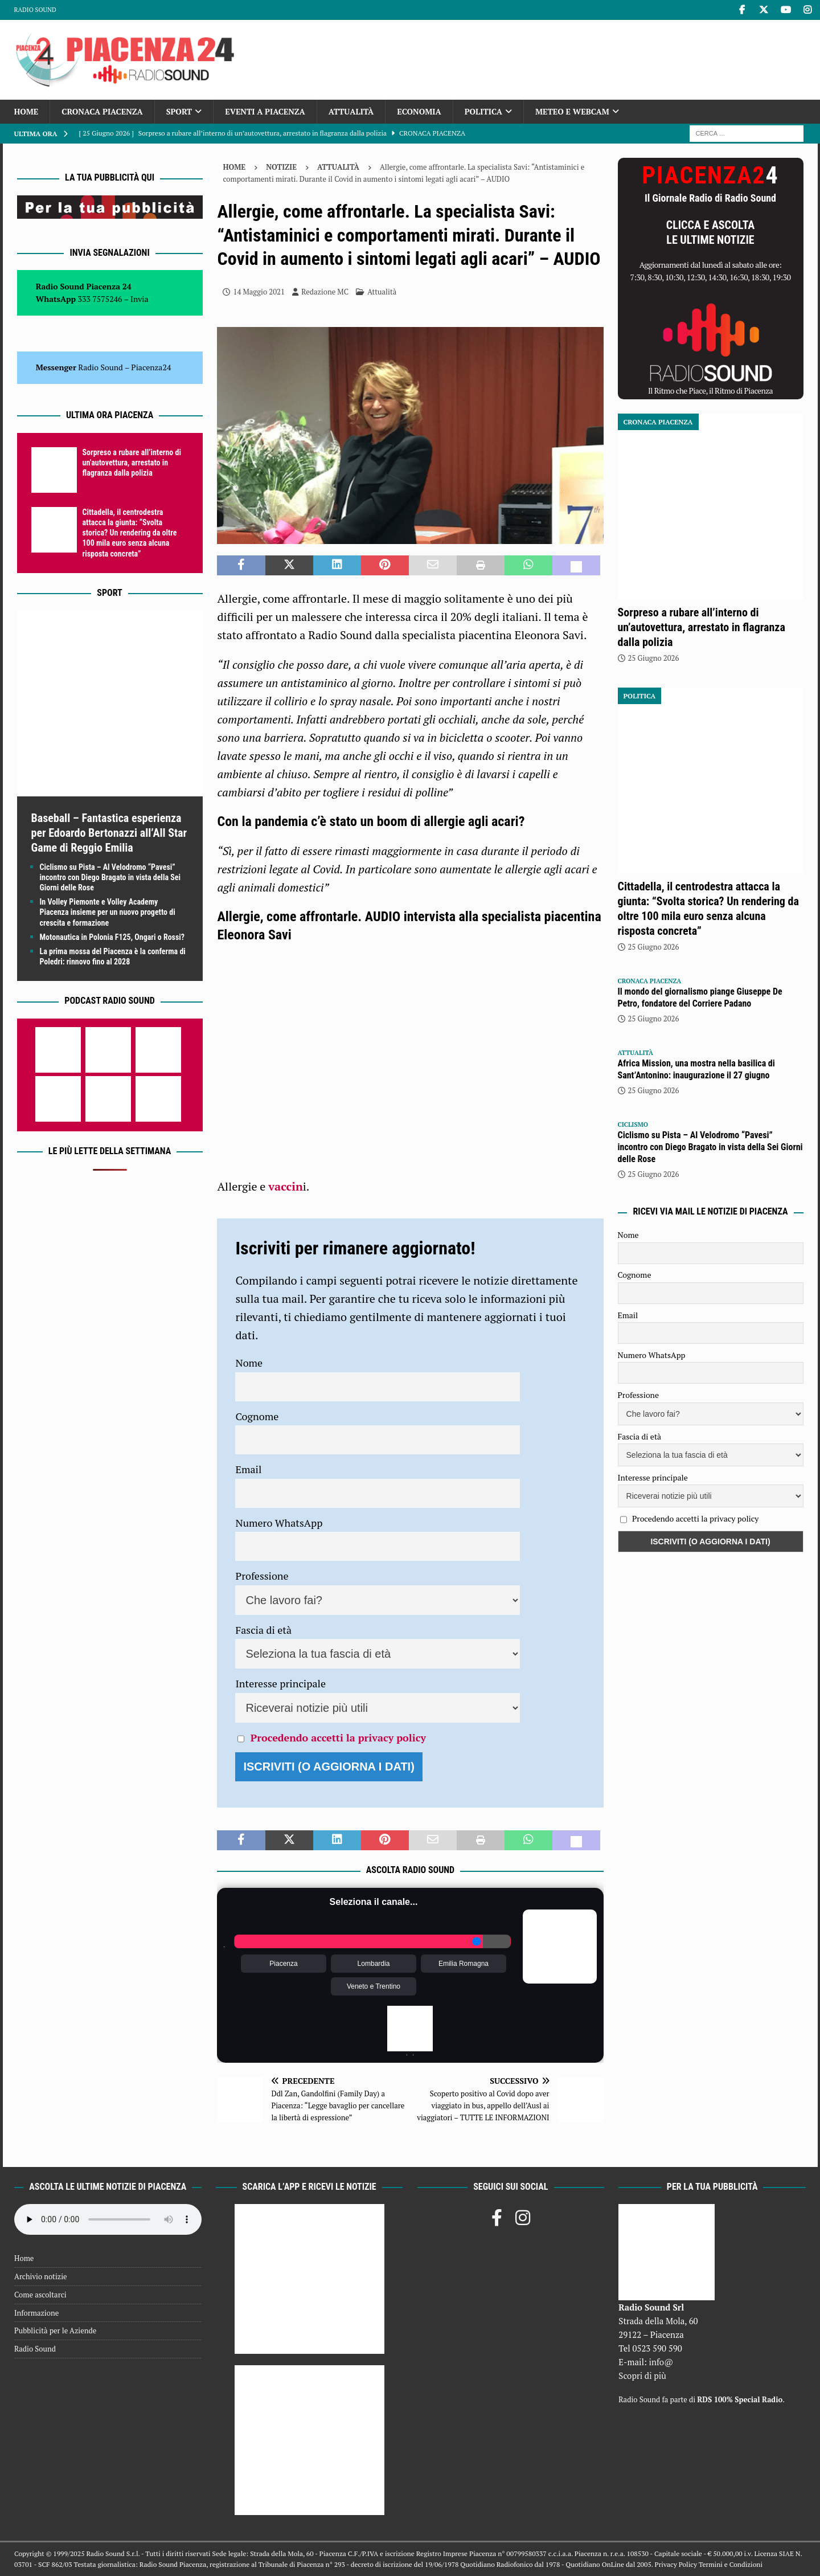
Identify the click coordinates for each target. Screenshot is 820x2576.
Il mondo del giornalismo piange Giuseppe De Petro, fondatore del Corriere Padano (700, 997)
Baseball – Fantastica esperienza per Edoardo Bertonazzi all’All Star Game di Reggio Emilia (109, 832)
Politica (483, 111)
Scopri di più (642, 2375)
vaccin (285, 1186)
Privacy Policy (676, 2564)
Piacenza (283, 1964)
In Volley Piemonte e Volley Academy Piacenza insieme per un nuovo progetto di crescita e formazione (107, 912)
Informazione (36, 2313)
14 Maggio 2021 (259, 292)
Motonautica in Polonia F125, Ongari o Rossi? (112, 937)
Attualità (351, 111)
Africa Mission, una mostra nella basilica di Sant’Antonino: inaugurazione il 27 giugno (696, 1069)
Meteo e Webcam (572, 111)
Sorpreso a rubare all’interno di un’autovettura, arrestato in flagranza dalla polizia (132, 462)
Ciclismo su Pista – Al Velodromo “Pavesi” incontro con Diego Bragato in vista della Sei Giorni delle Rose (110, 877)
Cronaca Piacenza (102, 111)
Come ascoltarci (40, 2294)
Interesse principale (280, 1683)
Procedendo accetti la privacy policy (338, 1737)
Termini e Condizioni (730, 2564)
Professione (261, 1576)
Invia (139, 298)
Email (248, 1469)
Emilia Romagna (463, 1964)
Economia (419, 111)
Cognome (256, 1416)
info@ (661, 2362)
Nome (249, 1362)
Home (26, 111)
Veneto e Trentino (373, 1986)
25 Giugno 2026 (653, 658)
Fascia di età (263, 1630)
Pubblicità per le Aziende (55, 2330)
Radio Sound (35, 10)
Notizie (281, 167)
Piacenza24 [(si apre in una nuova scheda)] (151, 367)
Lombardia (374, 1964)
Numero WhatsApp (278, 1523)
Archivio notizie (40, 2276)
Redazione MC (324, 292)
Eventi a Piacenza (265, 111)
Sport (179, 111)
